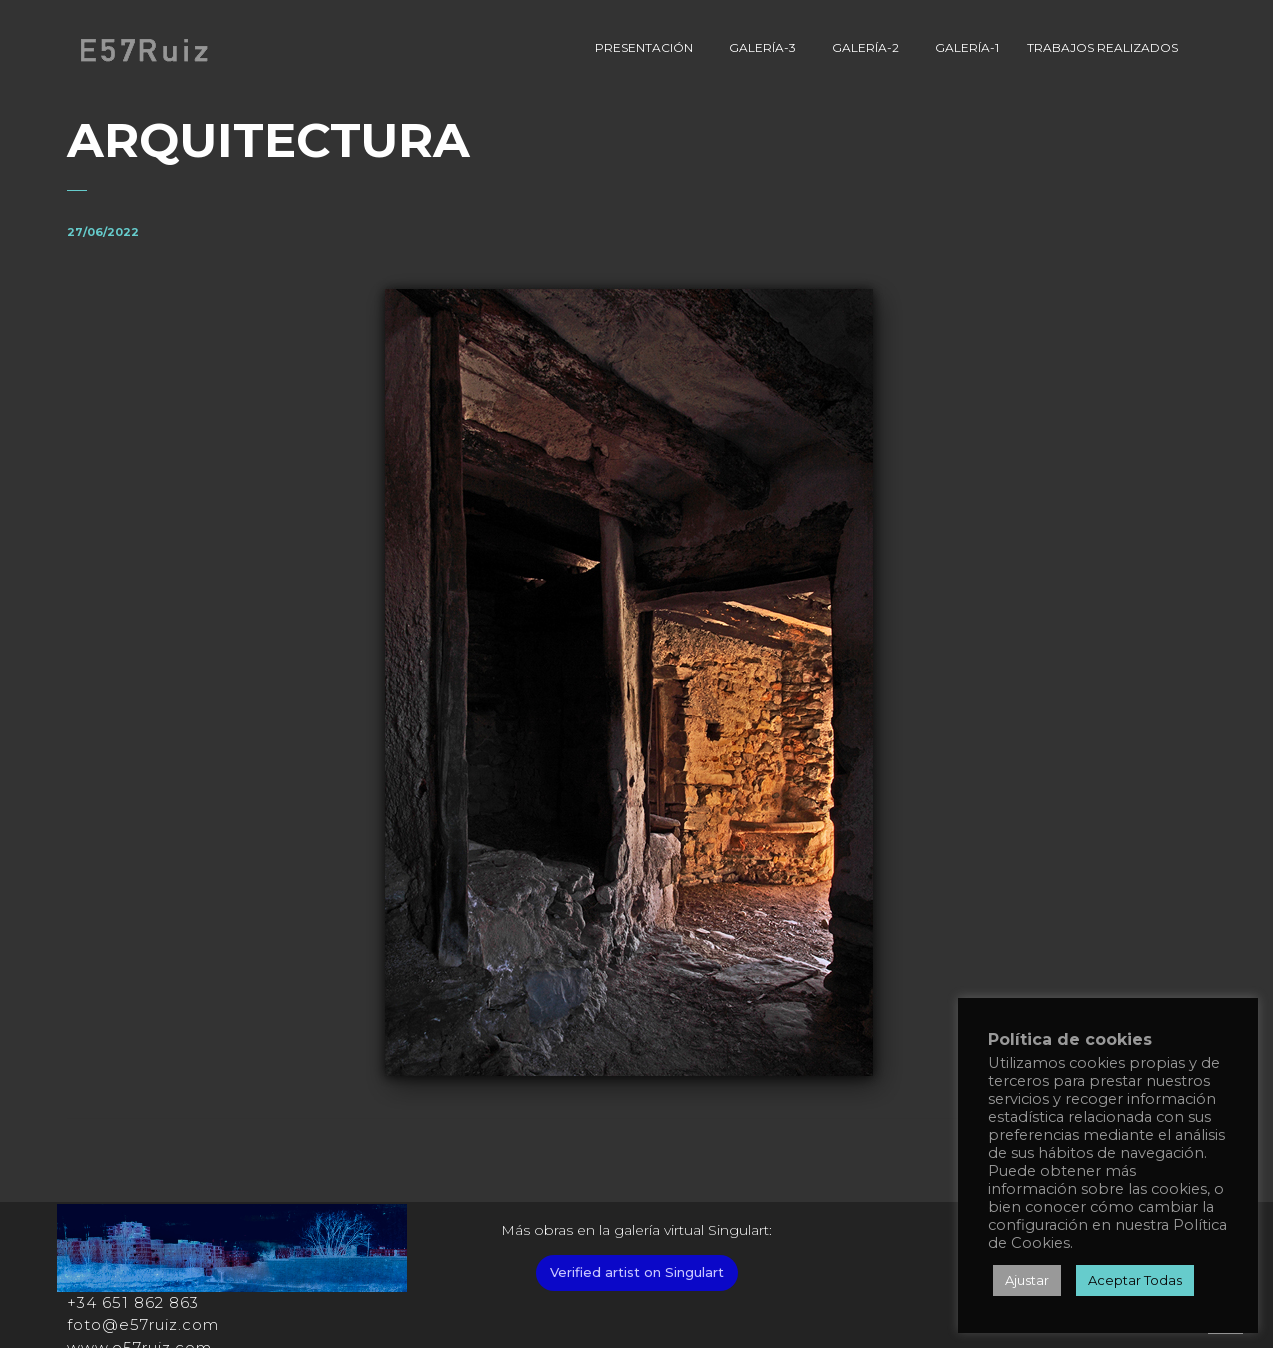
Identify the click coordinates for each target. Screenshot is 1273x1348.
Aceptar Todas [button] (1135, 1280)
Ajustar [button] (1027, 1280)
